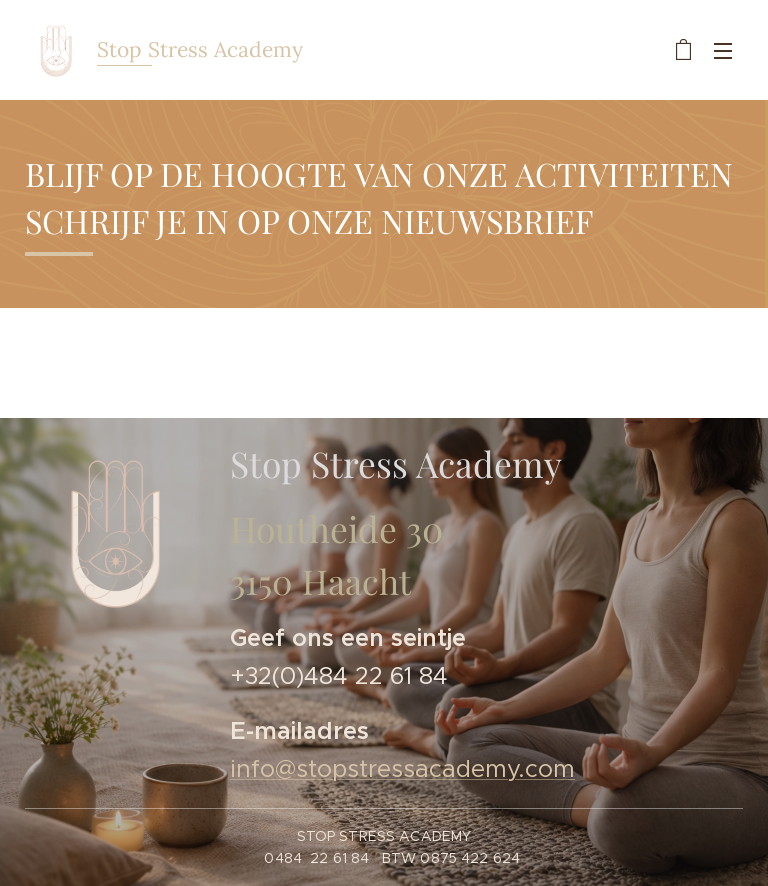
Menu (723, 51)
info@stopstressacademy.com (402, 769)
